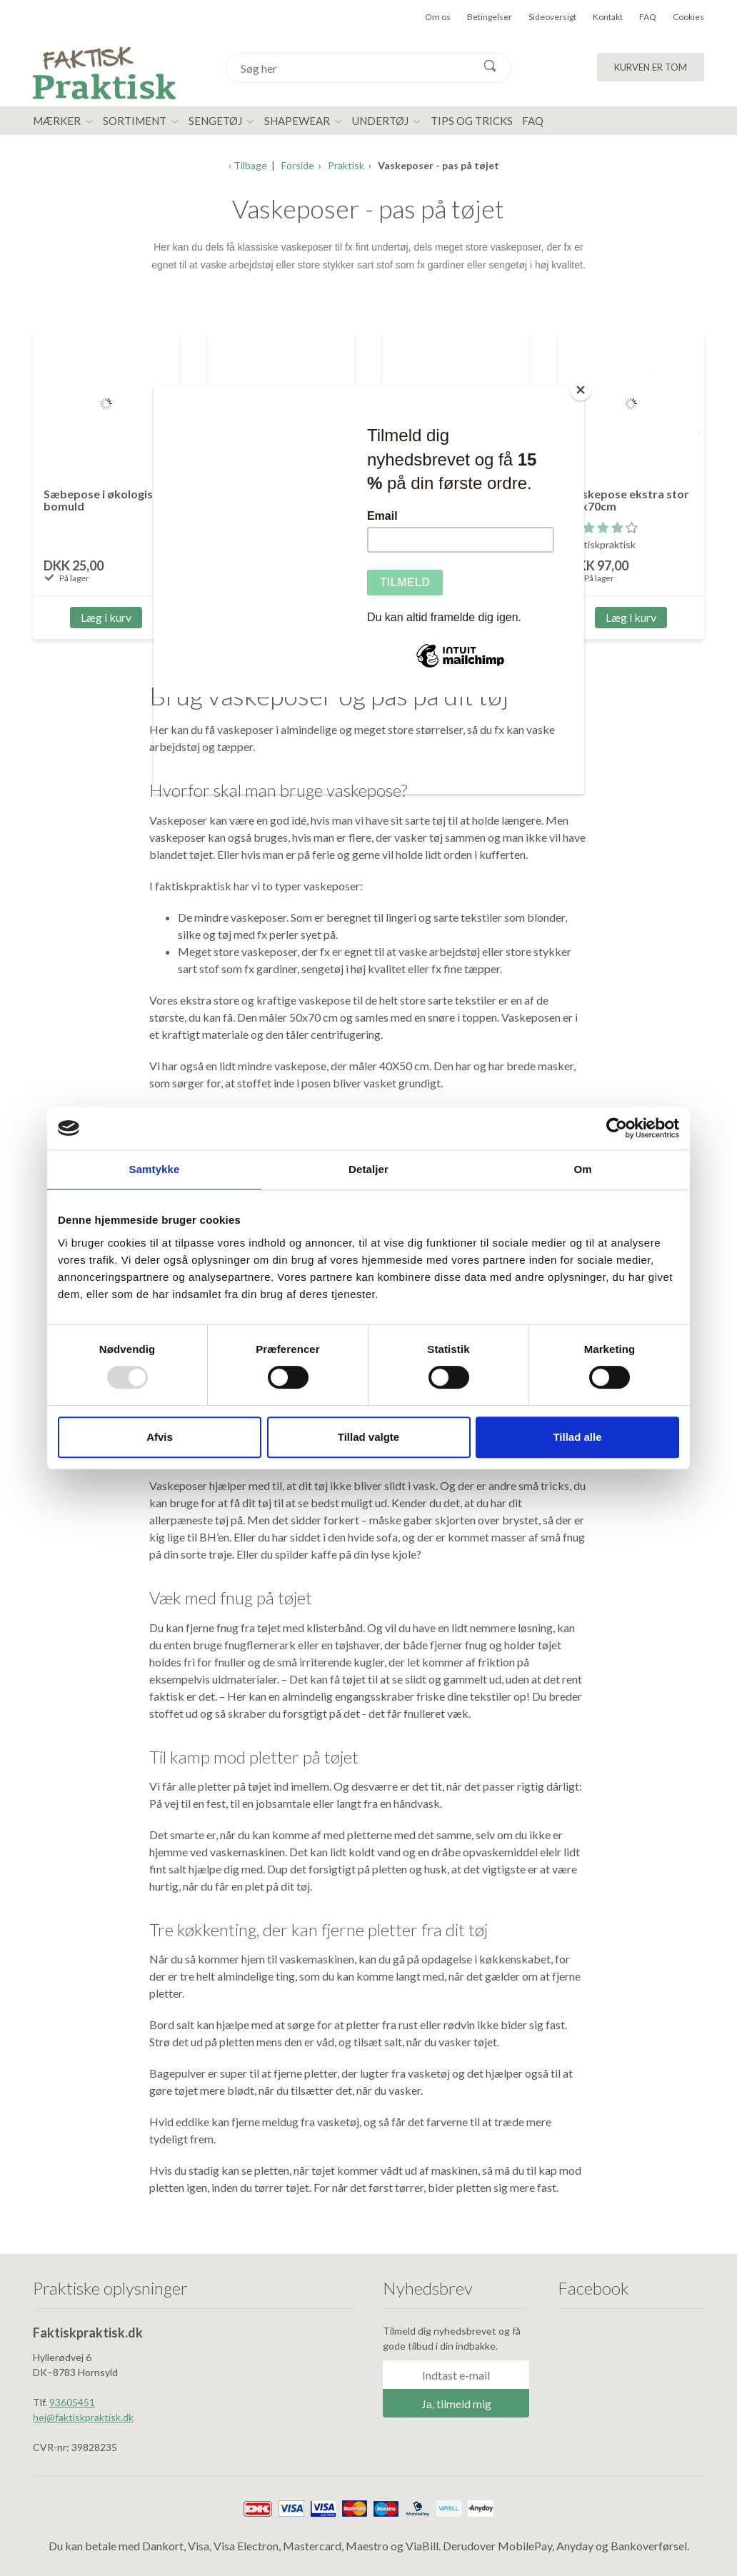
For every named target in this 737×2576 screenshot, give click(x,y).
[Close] (580, 390)
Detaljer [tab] (368, 1169)
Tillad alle (577, 1437)
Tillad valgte (368, 1437)
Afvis (159, 1437)
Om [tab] (582, 1169)
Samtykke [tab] (154, 1169)
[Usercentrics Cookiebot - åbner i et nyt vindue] (616, 1128)
